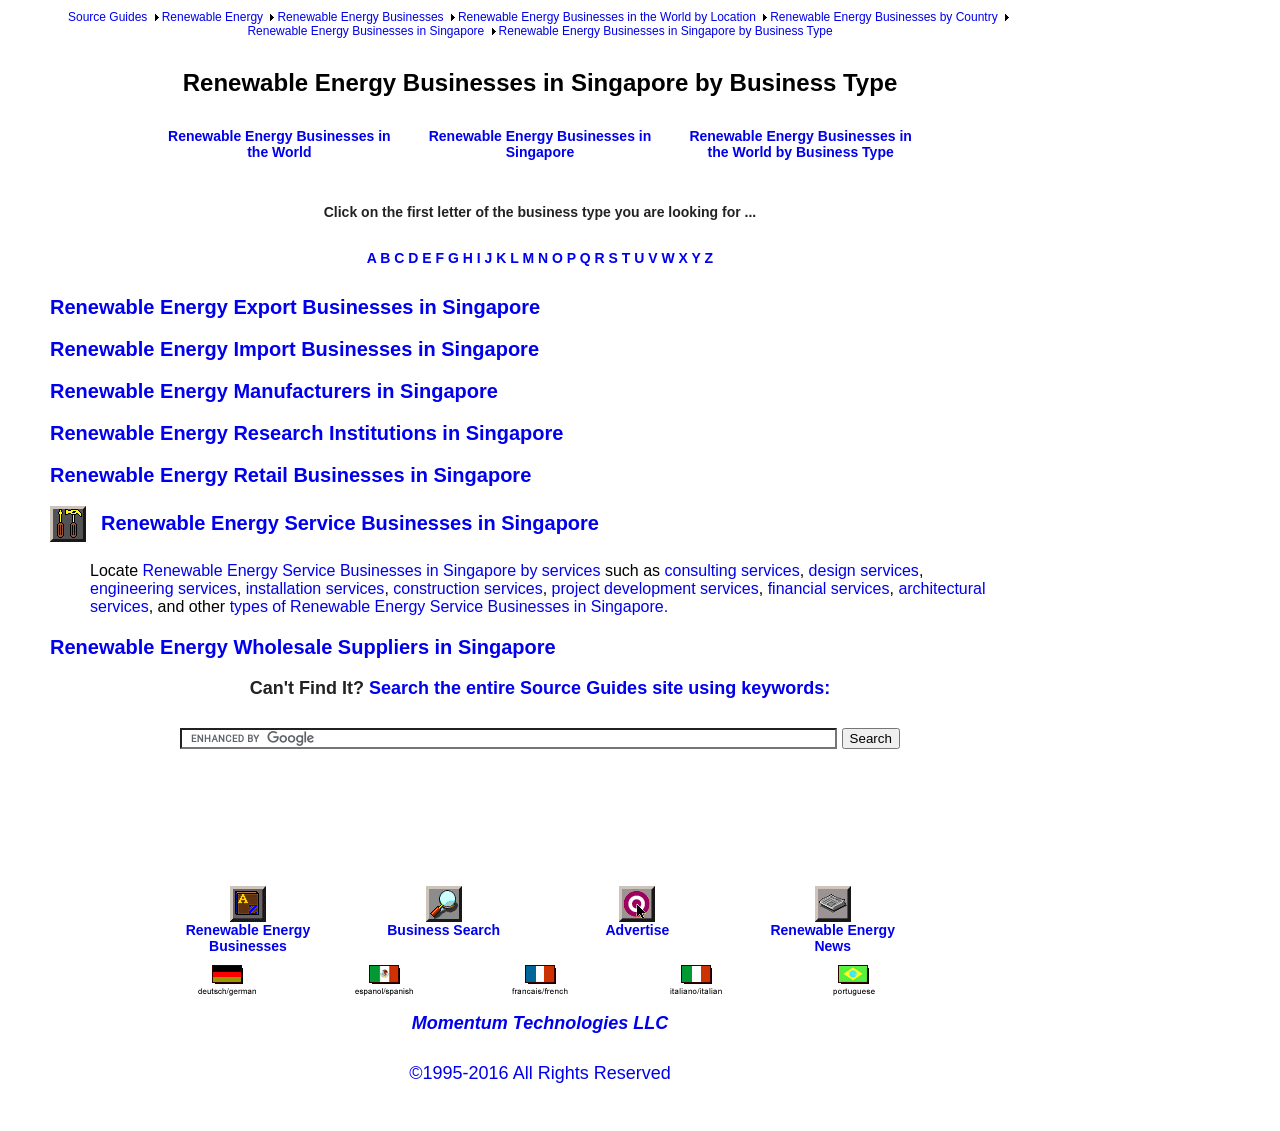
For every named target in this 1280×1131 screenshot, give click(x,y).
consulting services (732, 570)
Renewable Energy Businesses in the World (279, 144)
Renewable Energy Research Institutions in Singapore (306, 433)
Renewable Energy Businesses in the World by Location (607, 17)
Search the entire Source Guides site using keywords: (599, 688)
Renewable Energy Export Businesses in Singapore (295, 307)
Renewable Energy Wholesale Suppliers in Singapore (303, 647)
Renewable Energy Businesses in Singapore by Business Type (666, 31)
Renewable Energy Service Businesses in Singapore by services (371, 570)
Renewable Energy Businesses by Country (883, 17)
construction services (467, 588)
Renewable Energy (212, 17)
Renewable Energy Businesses (360, 17)
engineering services (163, 588)
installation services (315, 588)
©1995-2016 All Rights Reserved (539, 1073)
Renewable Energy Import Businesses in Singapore (294, 349)
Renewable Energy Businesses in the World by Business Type (800, 144)
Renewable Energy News (832, 924)
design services (864, 570)
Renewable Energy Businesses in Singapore (365, 31)
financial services (829, 588)
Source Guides (107, 17)
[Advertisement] (540, 804)
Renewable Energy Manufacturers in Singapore (274, 391)
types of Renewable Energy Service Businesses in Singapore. (449, 606)
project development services (655, 588)
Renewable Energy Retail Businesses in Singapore (290, 475)
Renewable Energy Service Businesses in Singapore (324, 523)
